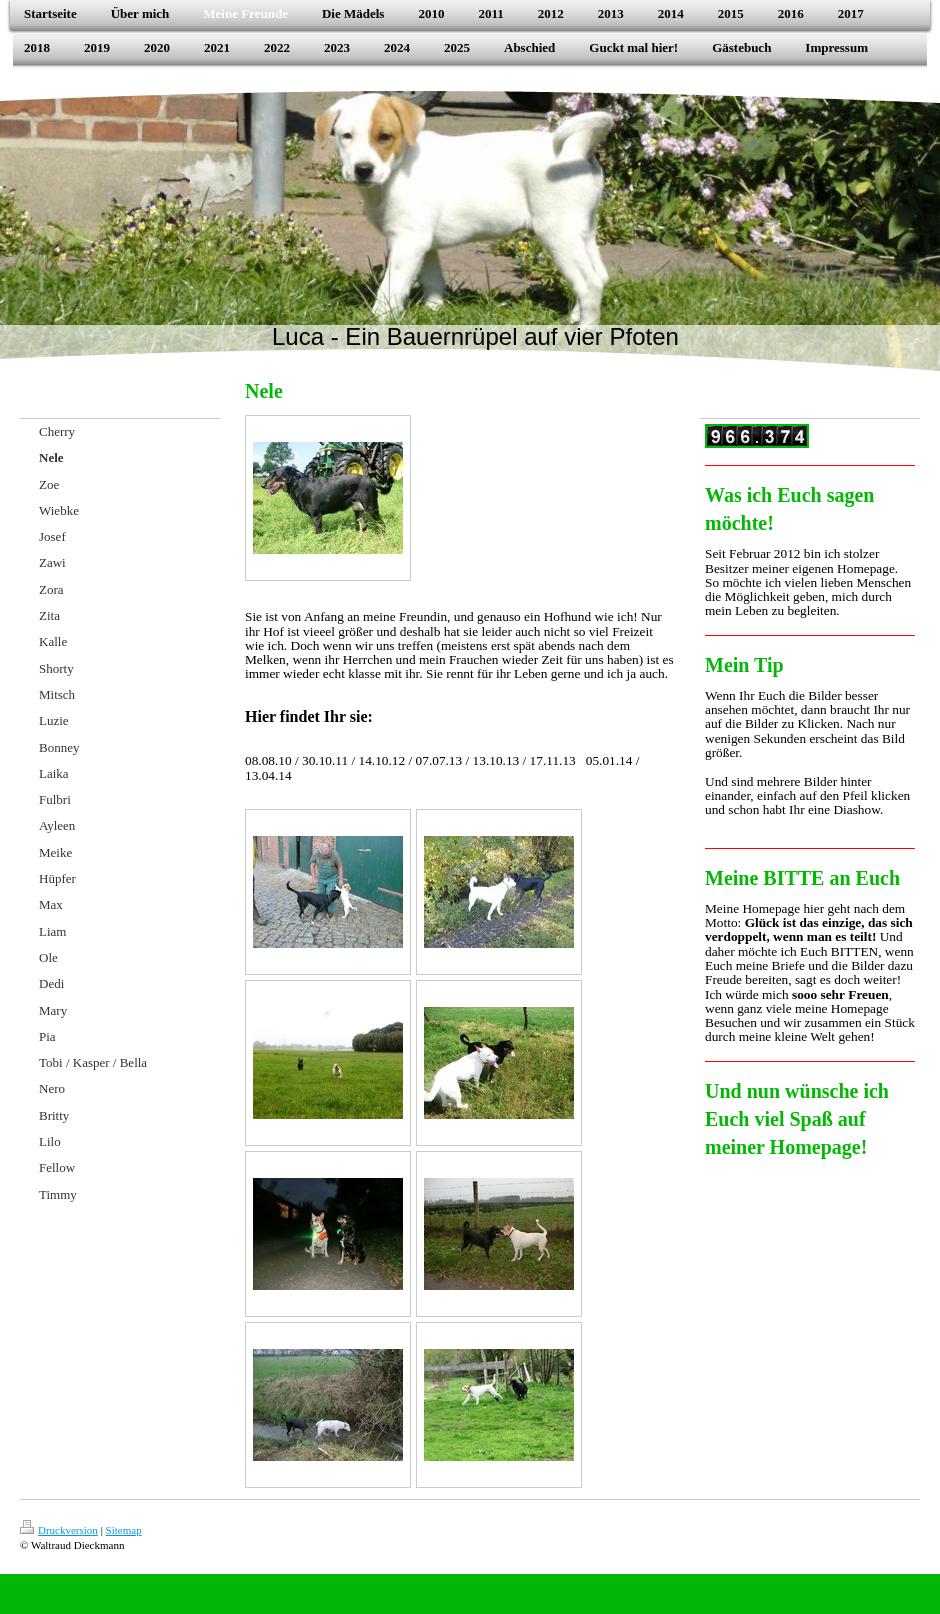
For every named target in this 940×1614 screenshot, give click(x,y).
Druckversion (59, 1530)
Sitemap (124, 1530)
